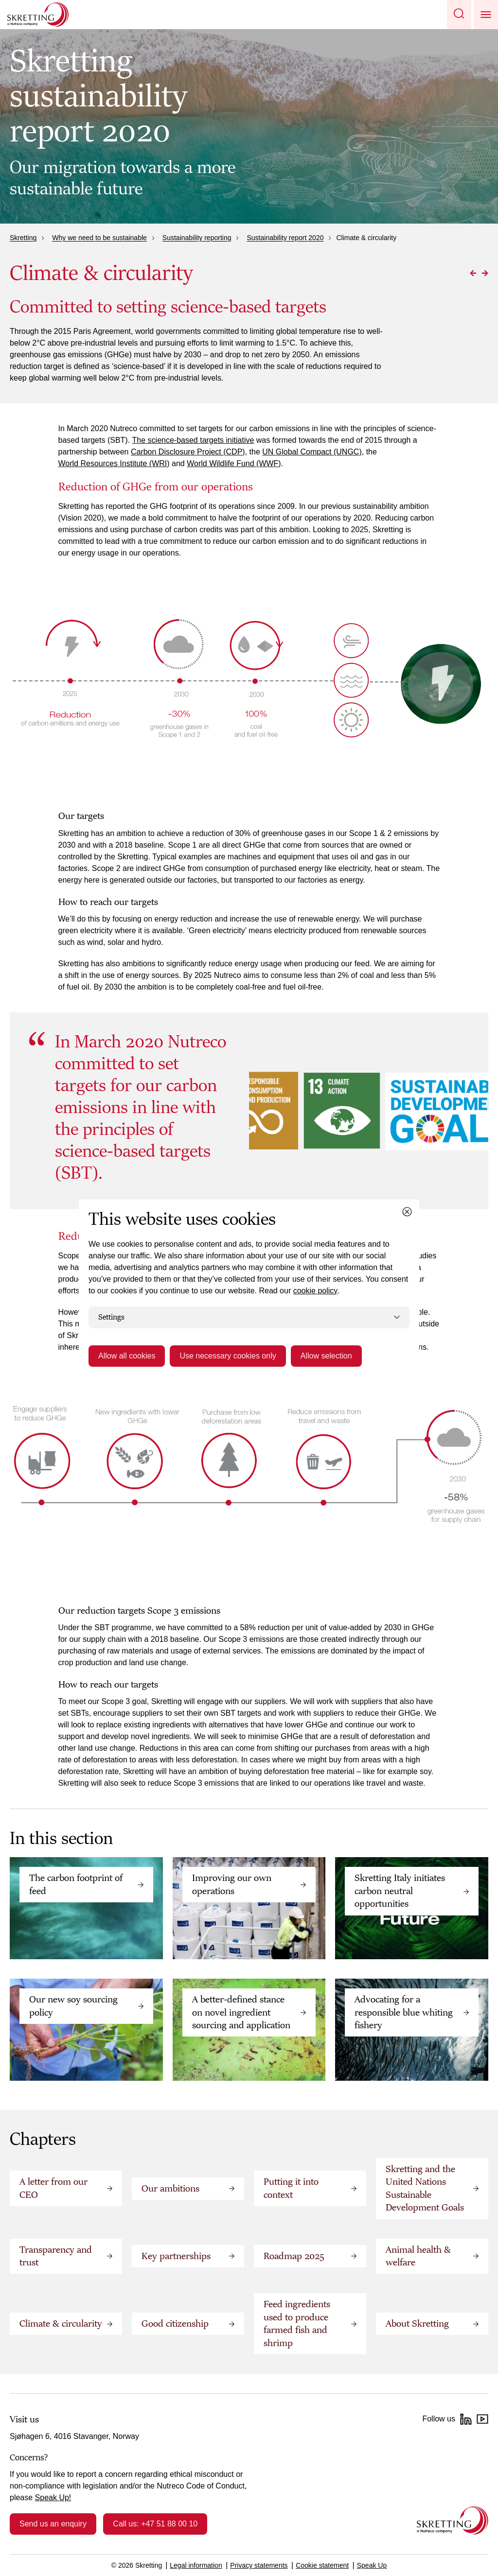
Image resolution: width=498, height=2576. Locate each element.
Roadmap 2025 (294, 2256)
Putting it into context (291, 2188)
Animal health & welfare (418, 2256)
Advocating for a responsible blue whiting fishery (404, 2012)
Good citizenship (175, 2323)
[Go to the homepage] (452, 2520)
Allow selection (326, 1356)
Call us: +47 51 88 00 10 (155, 2524)
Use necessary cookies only (227, 1356)
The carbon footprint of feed (76, 1884)
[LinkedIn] (466, 2419)
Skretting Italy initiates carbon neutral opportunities (400, 1891)
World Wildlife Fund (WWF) (234, 463)
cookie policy (315, 1291)
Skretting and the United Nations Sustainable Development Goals (425, 2188)
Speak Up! (53, 2497)
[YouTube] (482, 2419)
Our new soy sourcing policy (73, 2006)
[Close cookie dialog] (407, 1211)
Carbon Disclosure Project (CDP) (188, 452)
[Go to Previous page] (473, 273)
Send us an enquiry (53, 2524)
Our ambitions (170, 2188)
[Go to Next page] (484, 273)
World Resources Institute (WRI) (114, 463)
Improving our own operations (231, 1884)
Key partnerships (176, 2256)
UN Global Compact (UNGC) (311, 452)
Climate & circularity (60, 2323)
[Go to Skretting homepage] (38, 14)
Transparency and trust (55, 2256)
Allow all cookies (126, 1356)
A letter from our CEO (53, 2188)
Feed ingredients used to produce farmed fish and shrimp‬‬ (297, 2323)
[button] (459, 14)
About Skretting (417, 2323)
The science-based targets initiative (193, 440)
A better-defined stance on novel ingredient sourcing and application (241, 2012)
